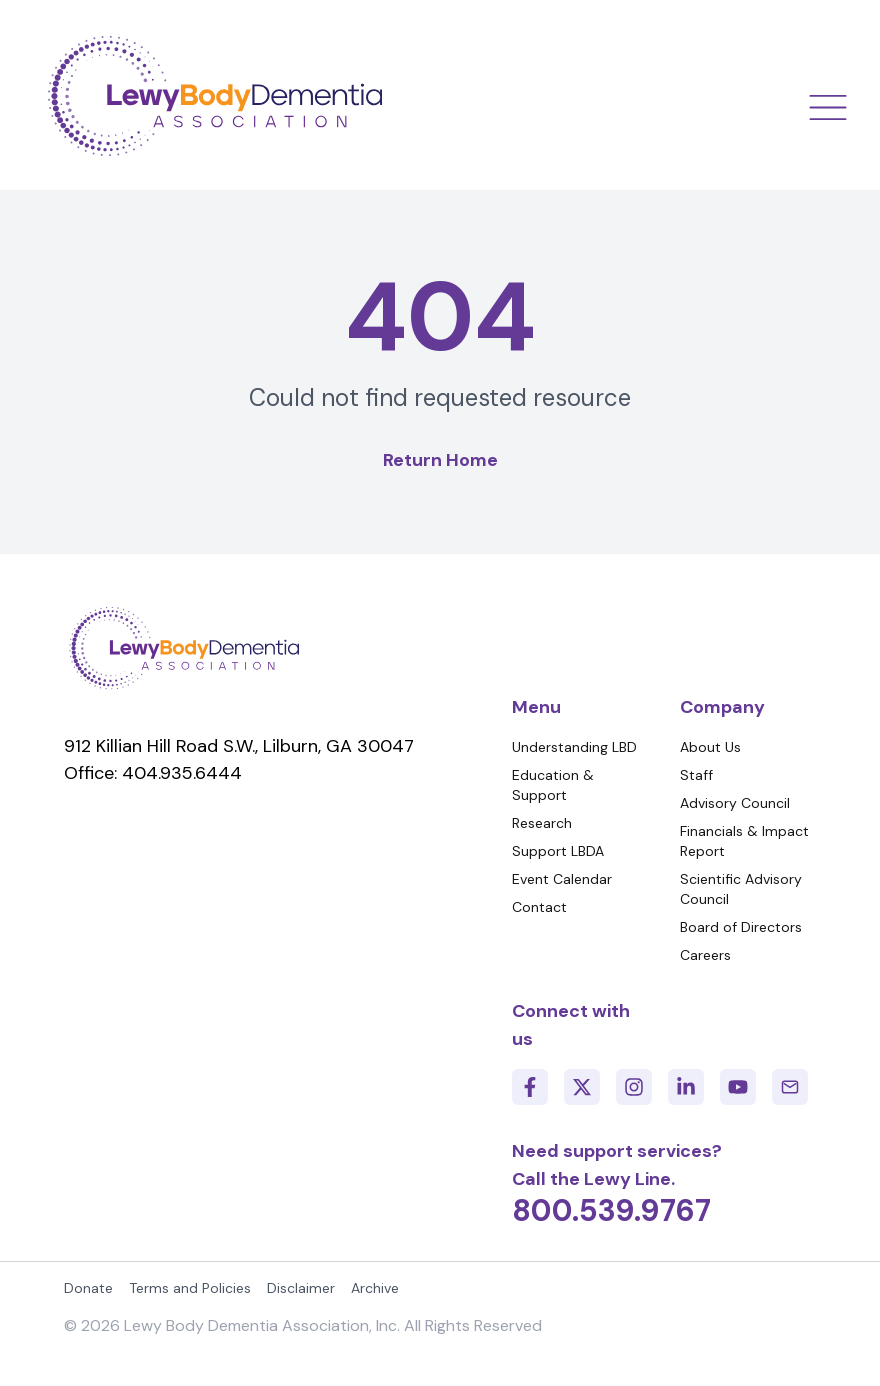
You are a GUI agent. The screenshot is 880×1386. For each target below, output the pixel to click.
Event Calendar (562, 879)
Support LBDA (558, 851)
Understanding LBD (574, 747)
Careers (705, 955)
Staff (696, 775)
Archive (375, 1288)
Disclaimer (301, 1288)
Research (542, 823)
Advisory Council (735, 803)
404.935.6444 (182, 773)
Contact (539, 907)
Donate (88, 1288)
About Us (710, 747)
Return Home (440, 460)
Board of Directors (741, 927)
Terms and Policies (190, 1288)
